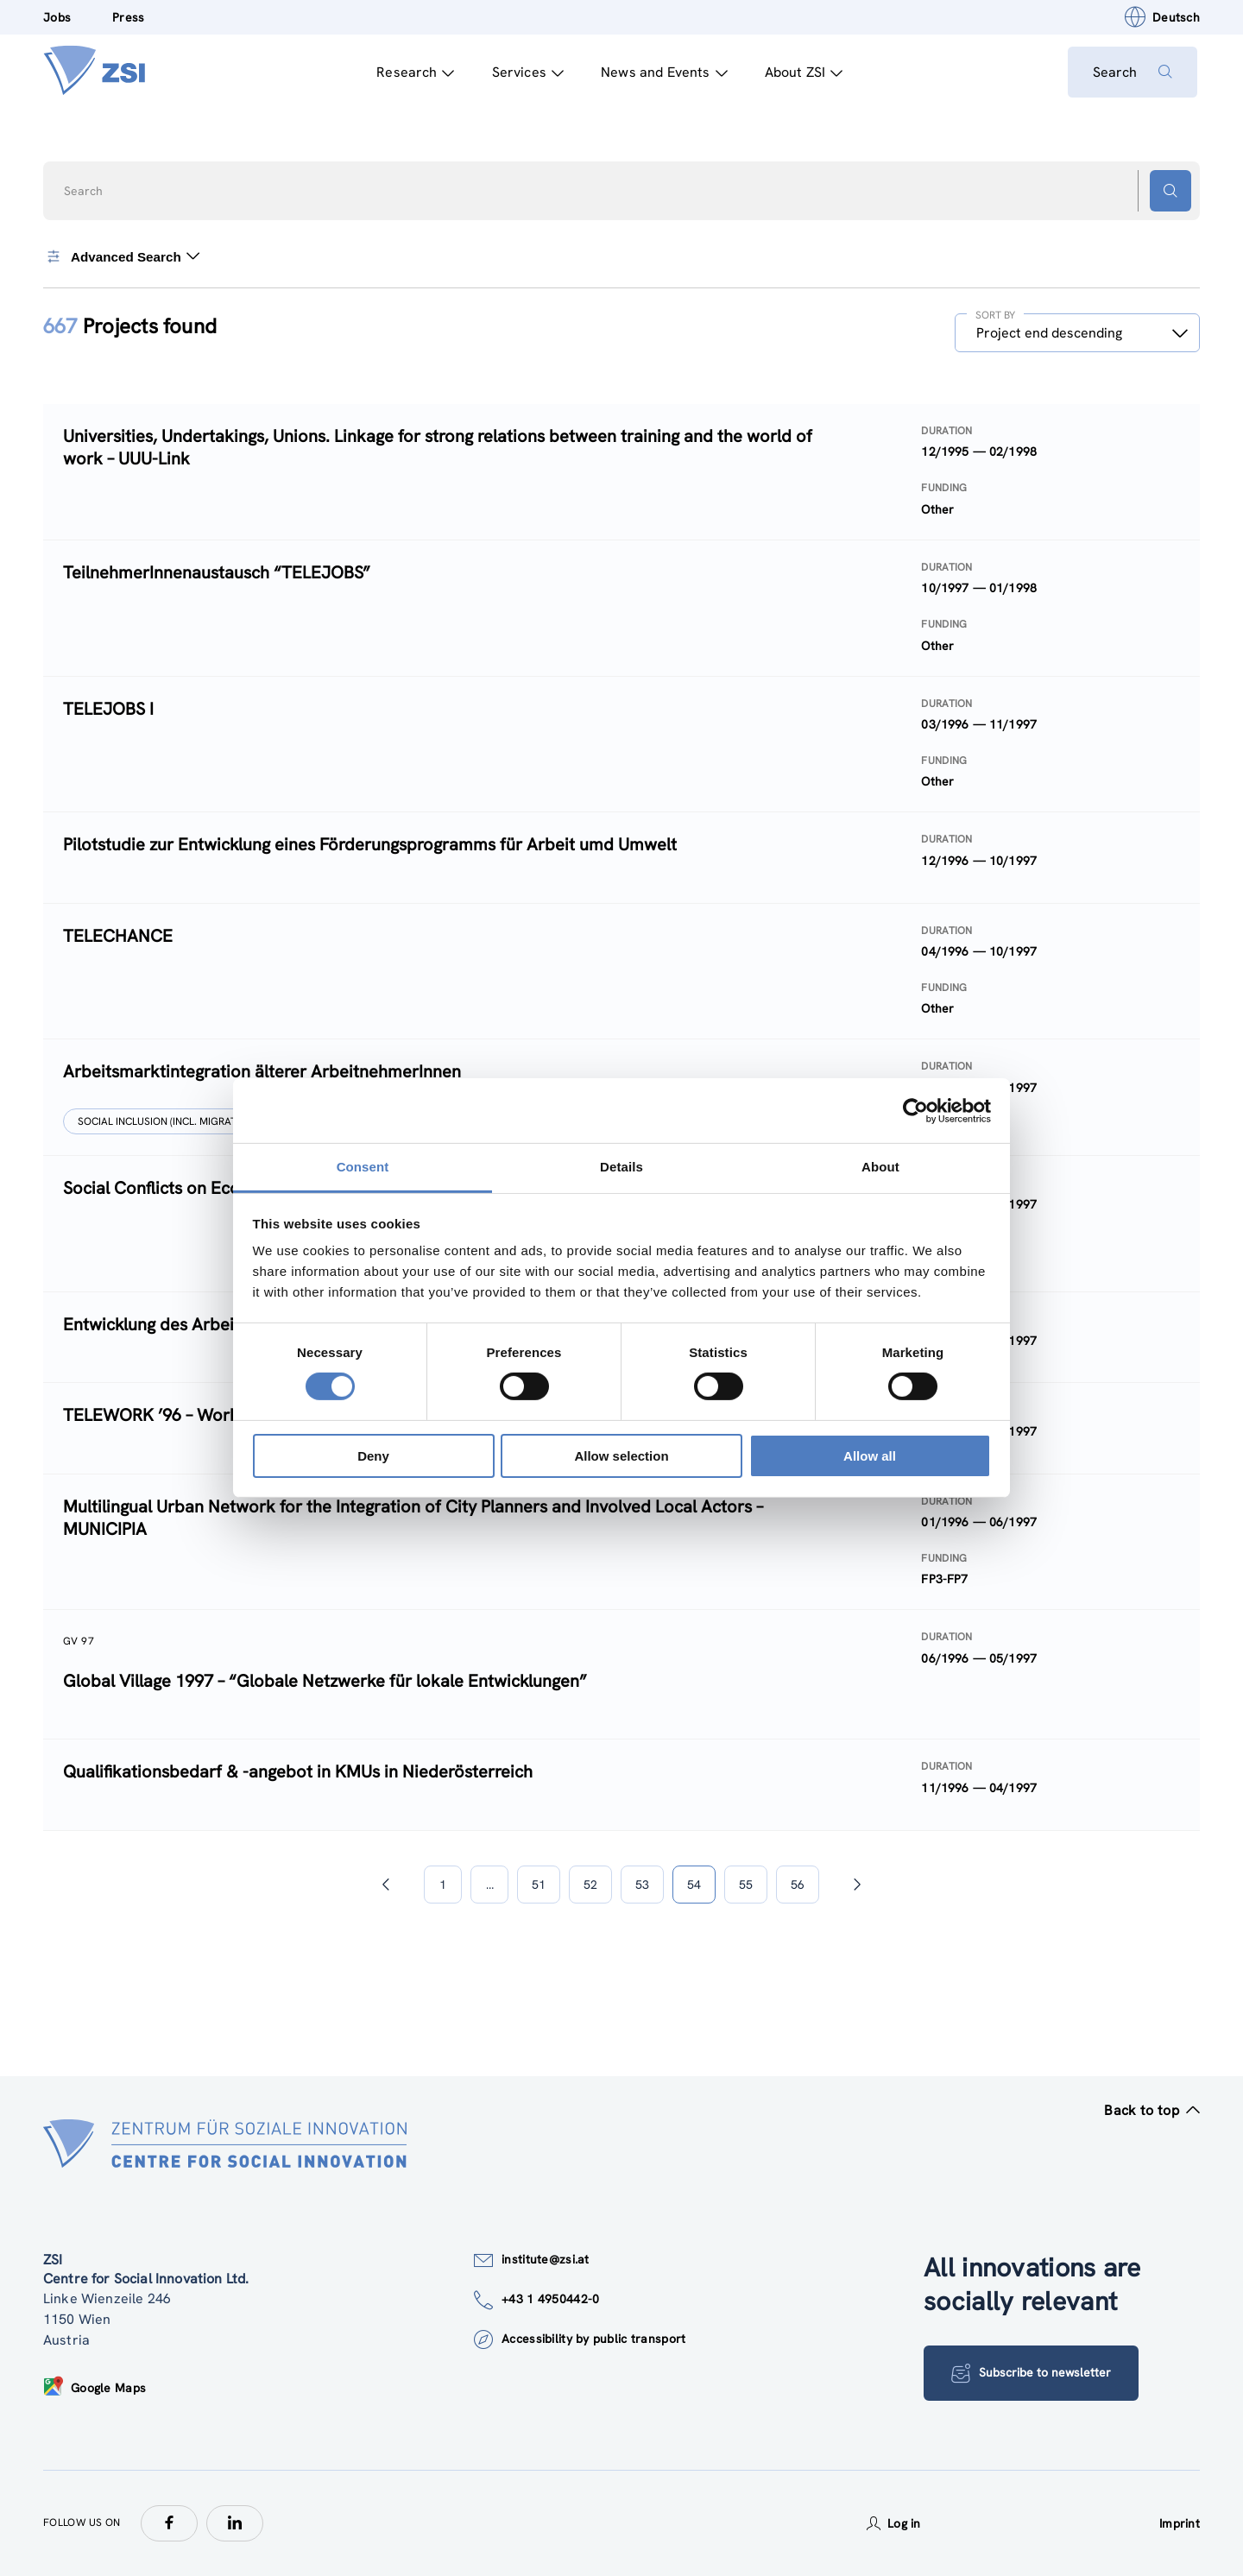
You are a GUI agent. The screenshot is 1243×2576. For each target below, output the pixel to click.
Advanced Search (121, 256)
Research (413, 72)
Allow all (869, 1456)
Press (128, 17)
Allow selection (621, 1456)
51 (539, 1884)
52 (590, 1884)
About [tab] (880, 1166)
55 (746, 1884)
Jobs (57, 17)
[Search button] (1170, 191)
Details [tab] (621, 1166)
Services (525, 72)
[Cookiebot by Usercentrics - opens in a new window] (915, 1110)
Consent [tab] (363, 1166)
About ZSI (801, 72)
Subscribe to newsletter (1032, 2373)
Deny (373, 1456)
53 (642, 1884)
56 (797, 1884)
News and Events (662, 72)
